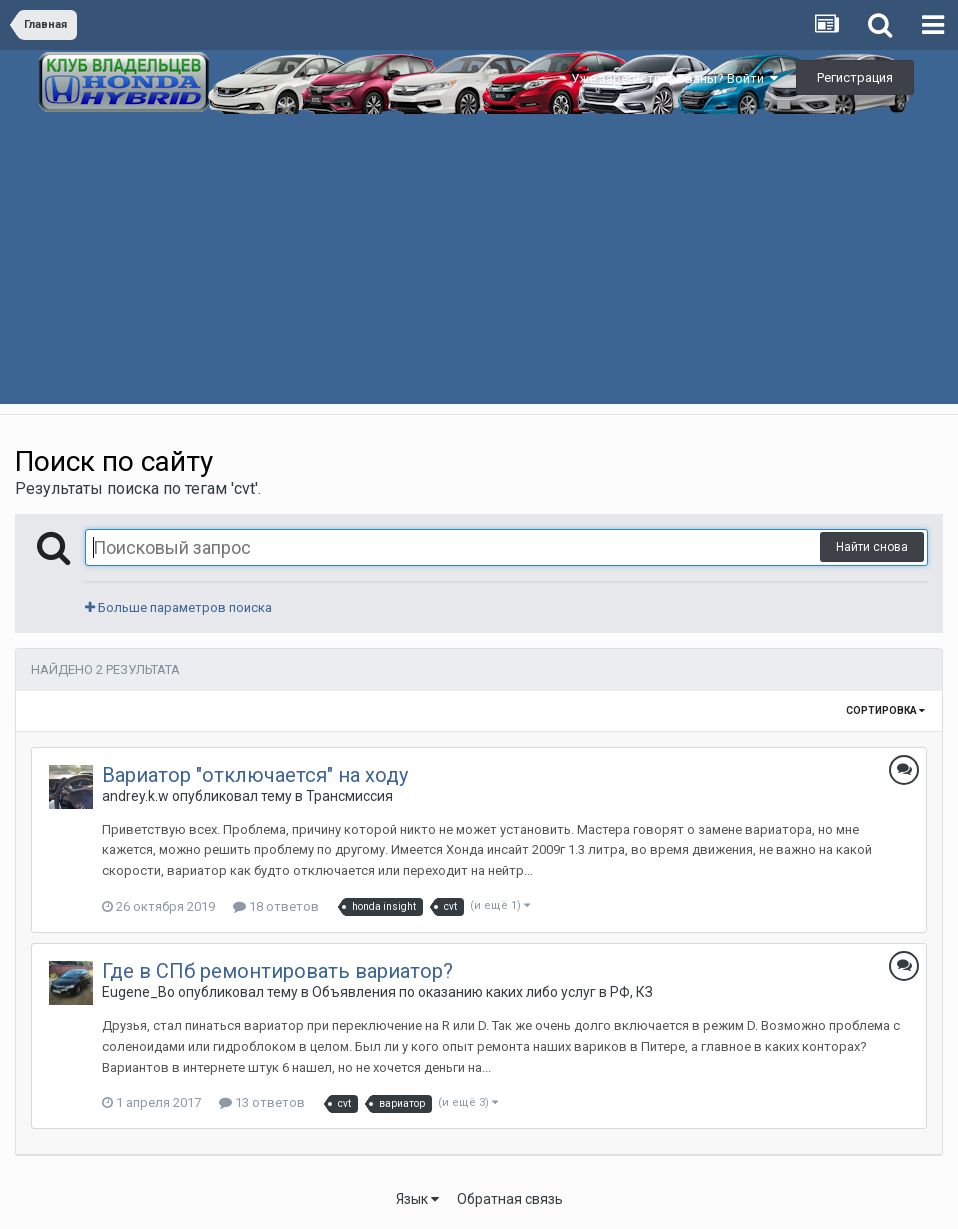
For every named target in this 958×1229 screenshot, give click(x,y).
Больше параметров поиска (178, 607)
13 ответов (262, 1102)
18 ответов (276, 906)
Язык (417, 1199)
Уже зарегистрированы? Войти (674, 78)
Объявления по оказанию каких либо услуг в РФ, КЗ (482, 992)
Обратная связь (510, 1199)
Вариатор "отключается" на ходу (255, 775)
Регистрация (855, 77)
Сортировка (885, 710)
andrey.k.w (135, 796)
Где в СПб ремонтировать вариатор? (277, 971)
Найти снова (872, 547)
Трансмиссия (349, 796)
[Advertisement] (479, 264)
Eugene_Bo (138, 992)
